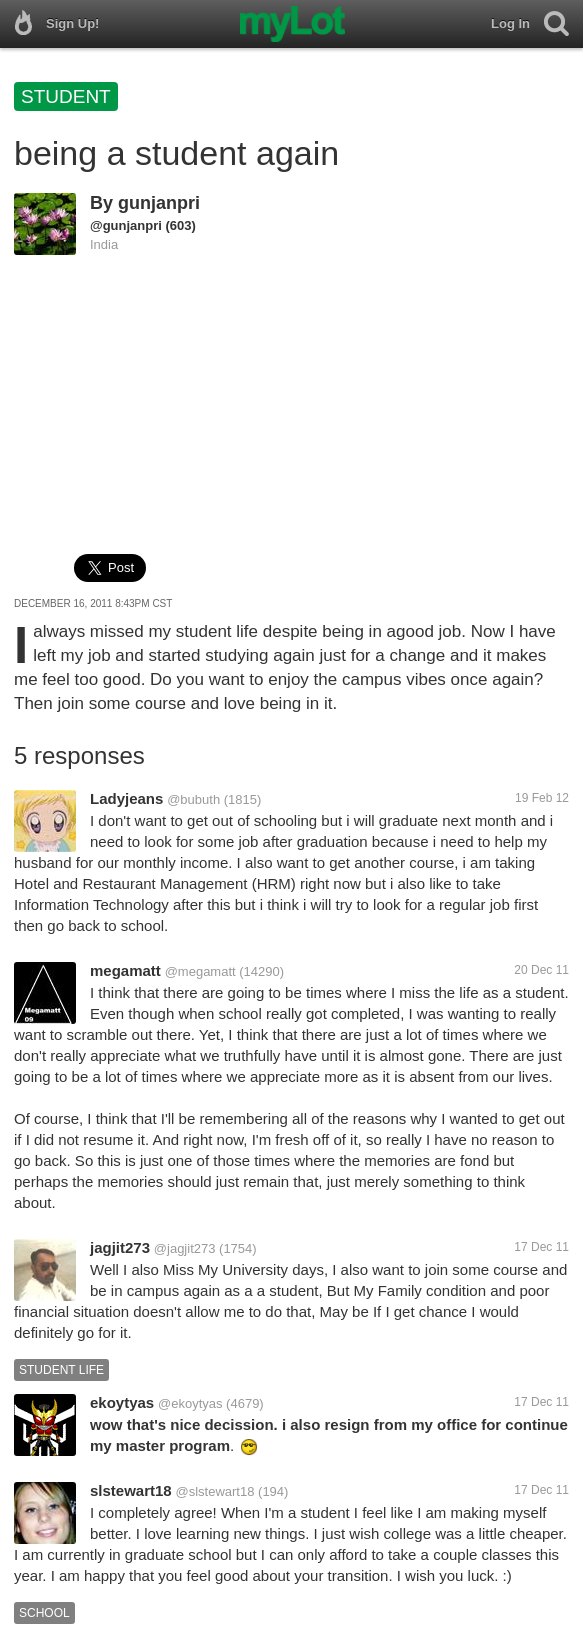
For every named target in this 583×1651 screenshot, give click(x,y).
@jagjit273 (185, 1248)
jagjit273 (120, 1247)
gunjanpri (159, 203)
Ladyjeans (126, 798)
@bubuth (193, 799)
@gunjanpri (126, 225)
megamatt (125, 970)
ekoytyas (122, 1402)
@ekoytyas (190, 1403)
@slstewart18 (215, 1491)
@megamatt (200, 971)
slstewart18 (131, 1490)
